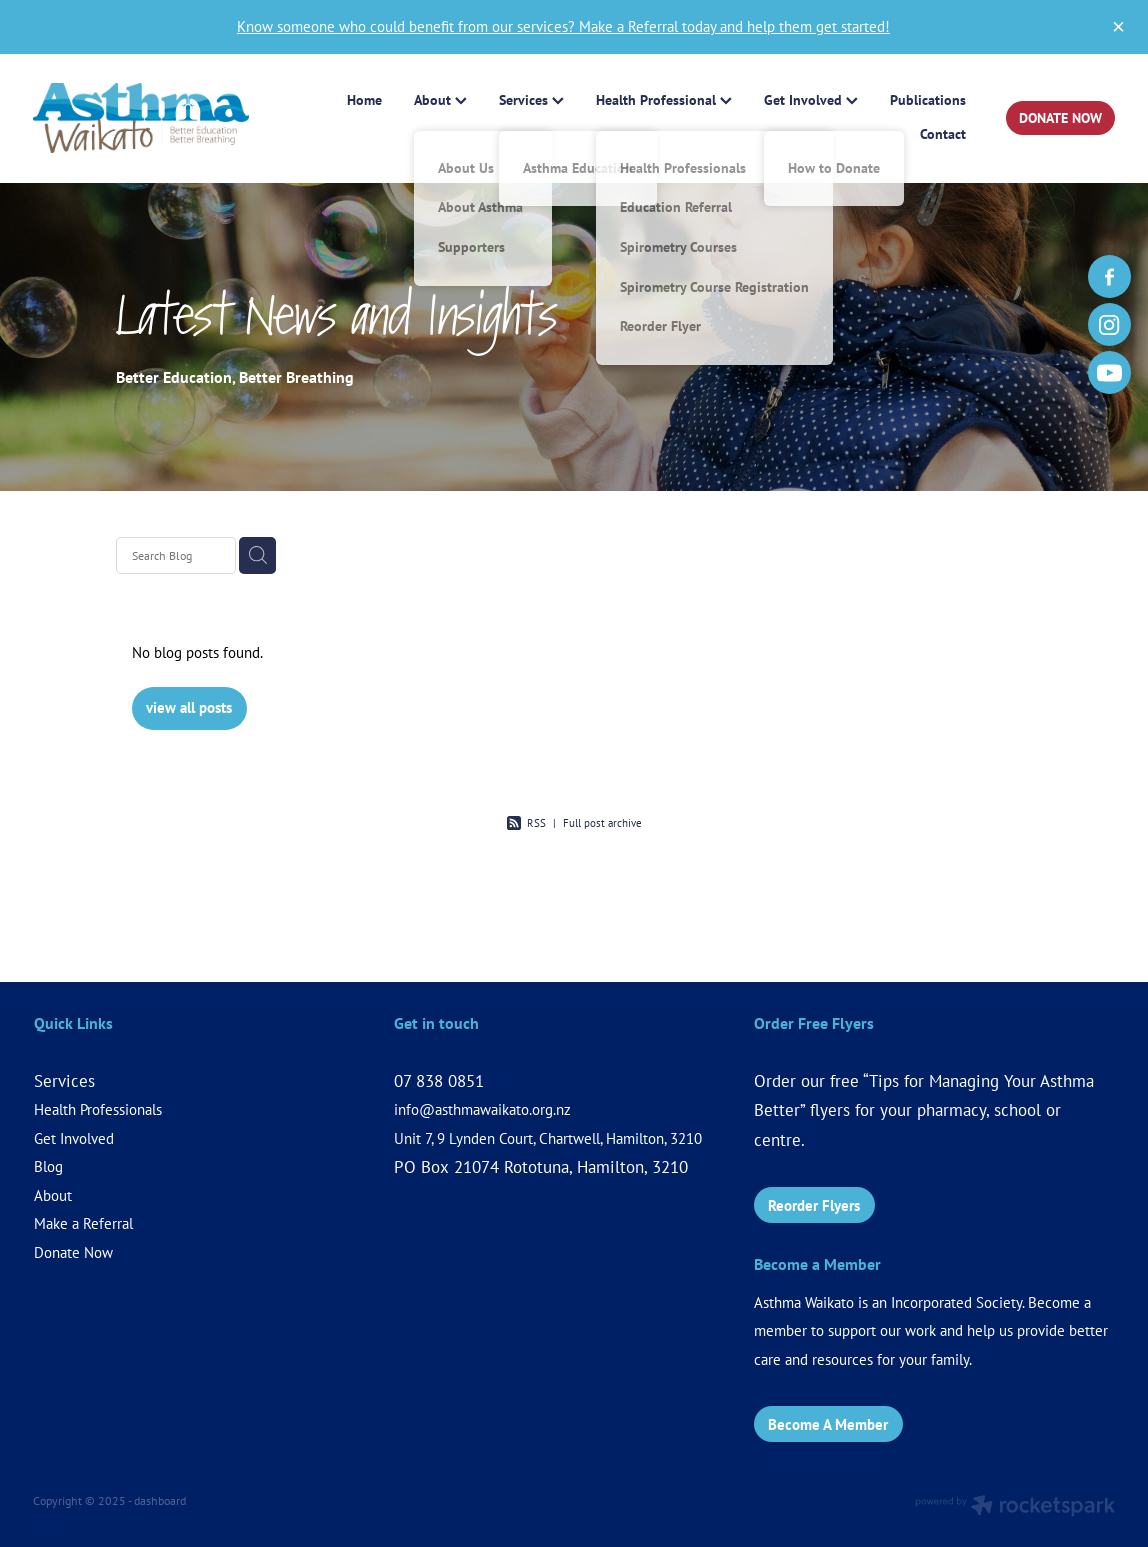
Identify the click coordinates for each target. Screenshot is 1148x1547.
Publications (928, 100)
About (53, 1195)
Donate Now (73, 1252)
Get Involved (74, 1138)
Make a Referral (83, 1223)
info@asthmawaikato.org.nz (482, 1109)
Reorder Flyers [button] (814, 1205)
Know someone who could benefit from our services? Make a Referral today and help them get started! (563, 26)
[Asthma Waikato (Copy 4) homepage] (141, 118)
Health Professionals (98, 1109)
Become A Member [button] (828, 1424)
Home (364, 100)
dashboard (160, 1500)
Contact (943, 134)
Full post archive (602, 823)
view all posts (189, 707)
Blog (48, 1166)
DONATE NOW (1060, 118)
